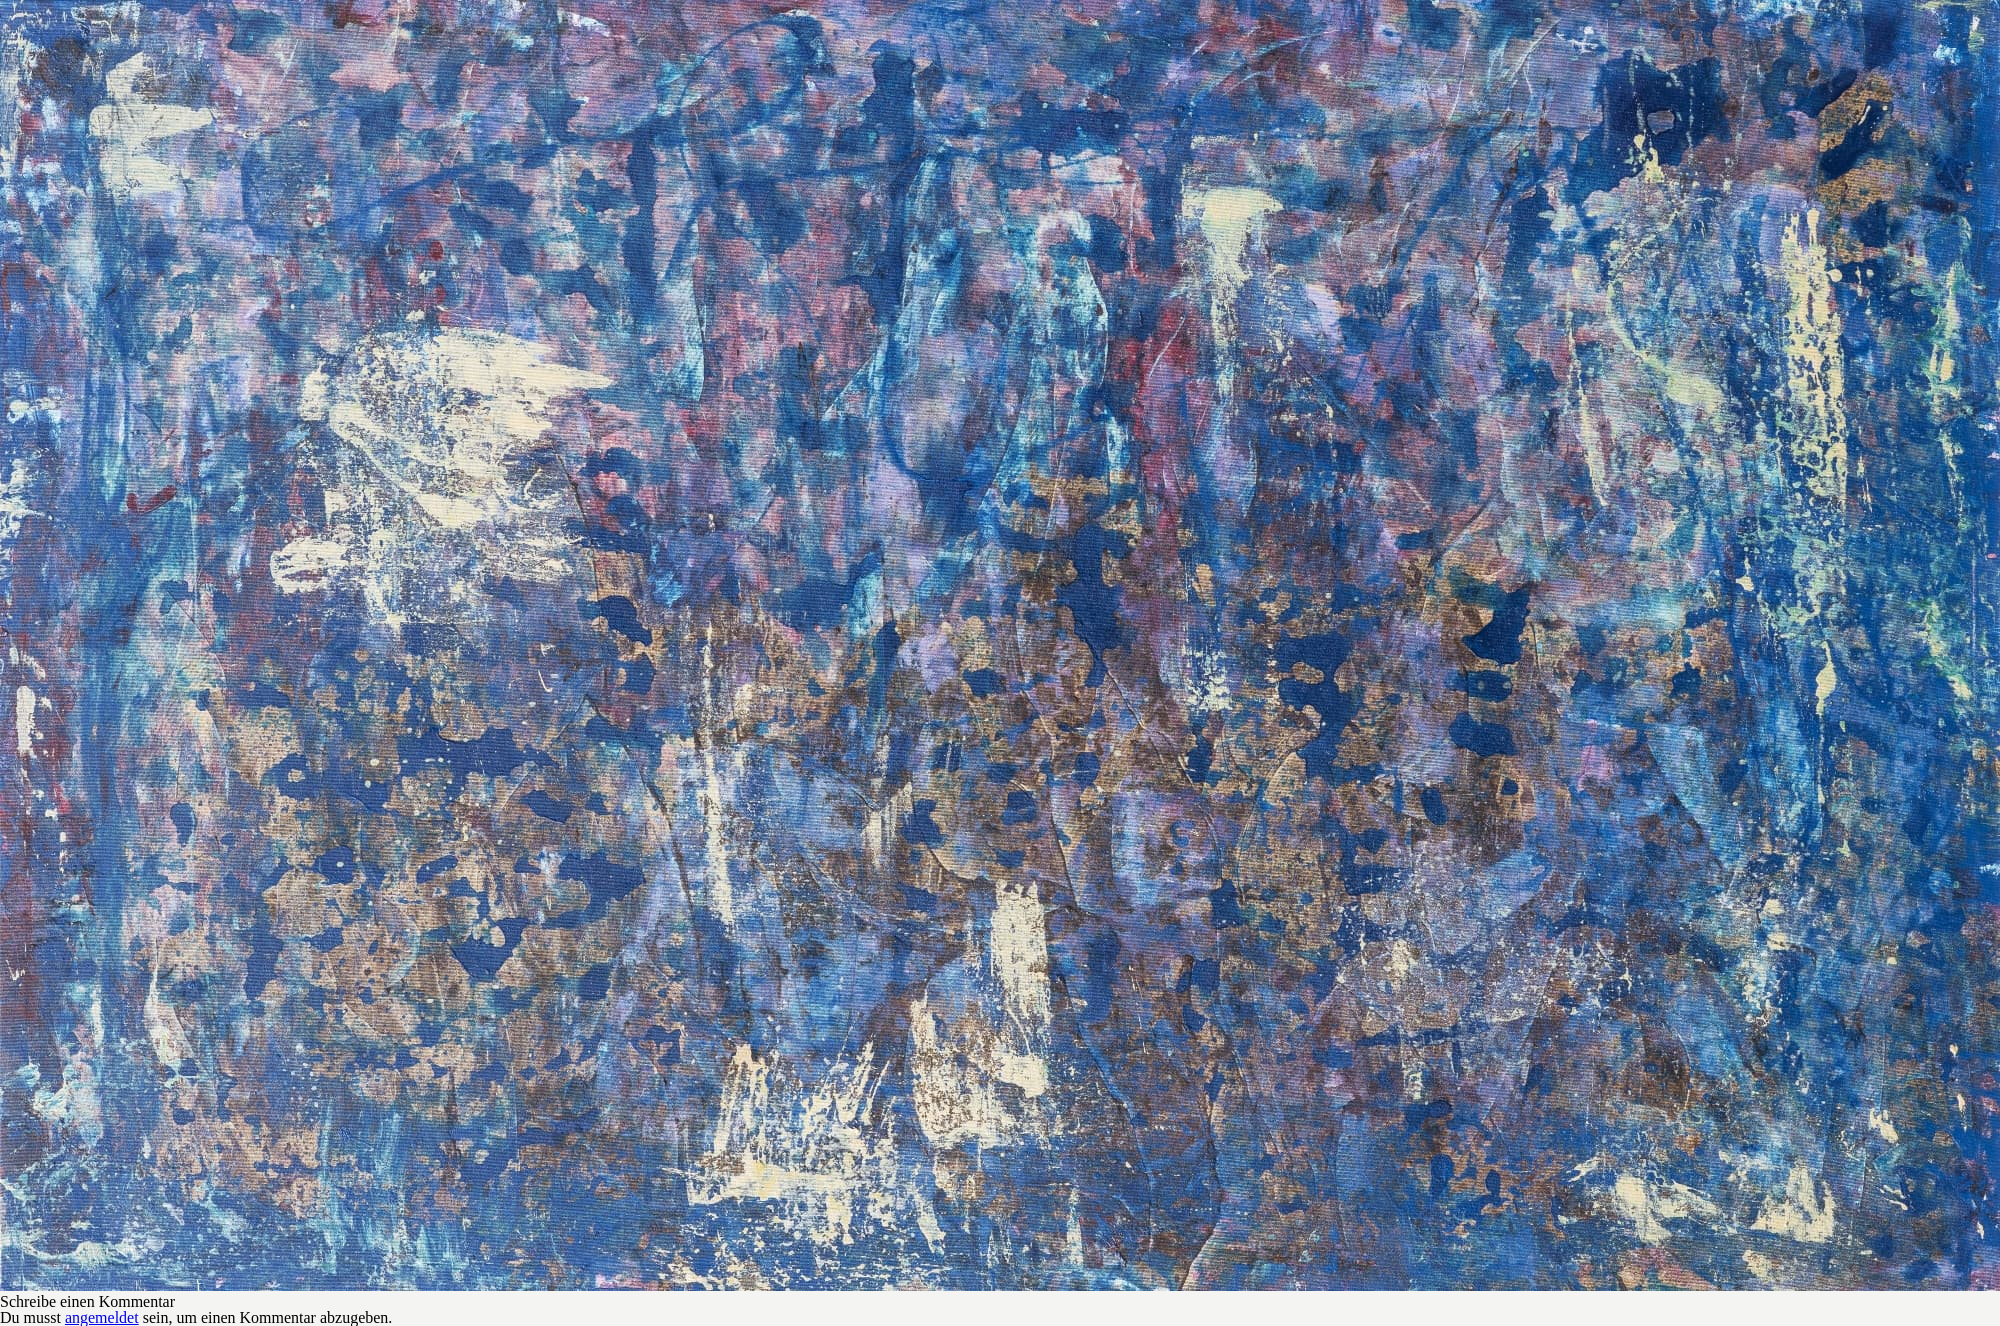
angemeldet (102, 1317)
